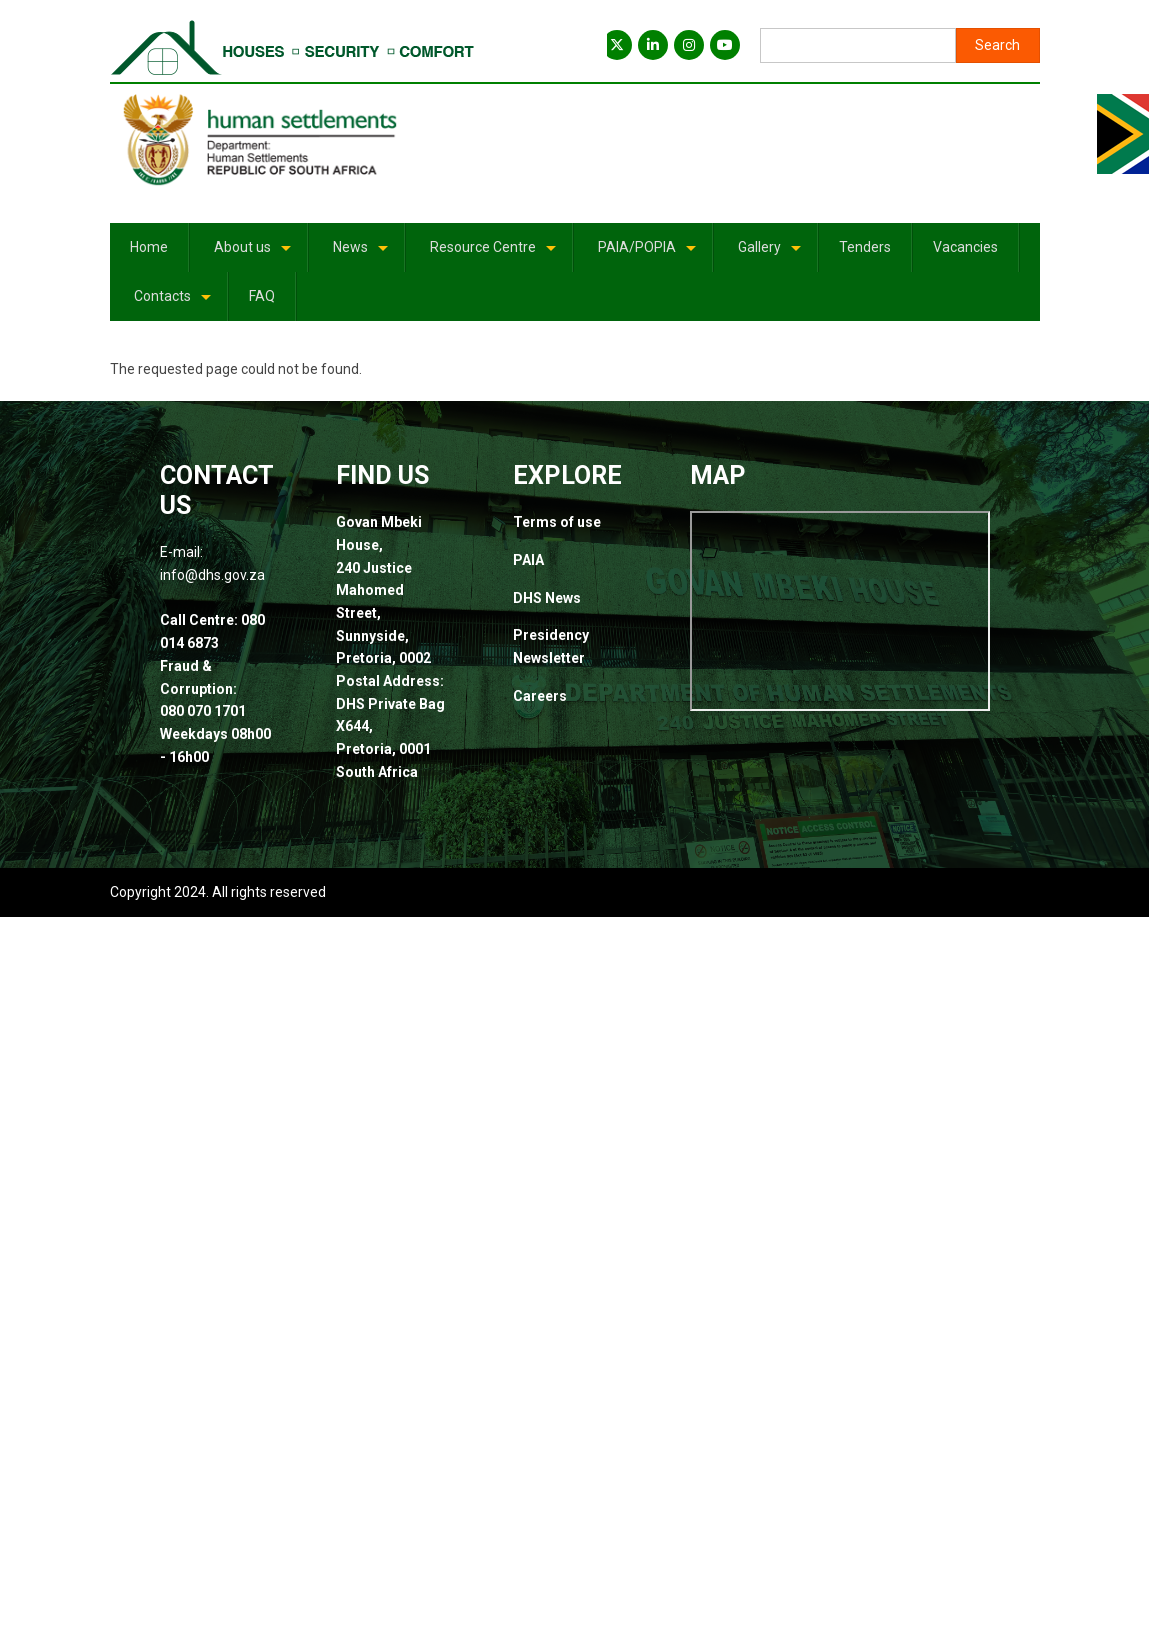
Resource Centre (494, 254)
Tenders (865, 247)
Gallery (771, 254)
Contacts (174, 303)
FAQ (262, 296)
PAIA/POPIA (648, 254)
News (362, 254)
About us (254, 254)
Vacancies (965, 247)
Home (149, 247)
